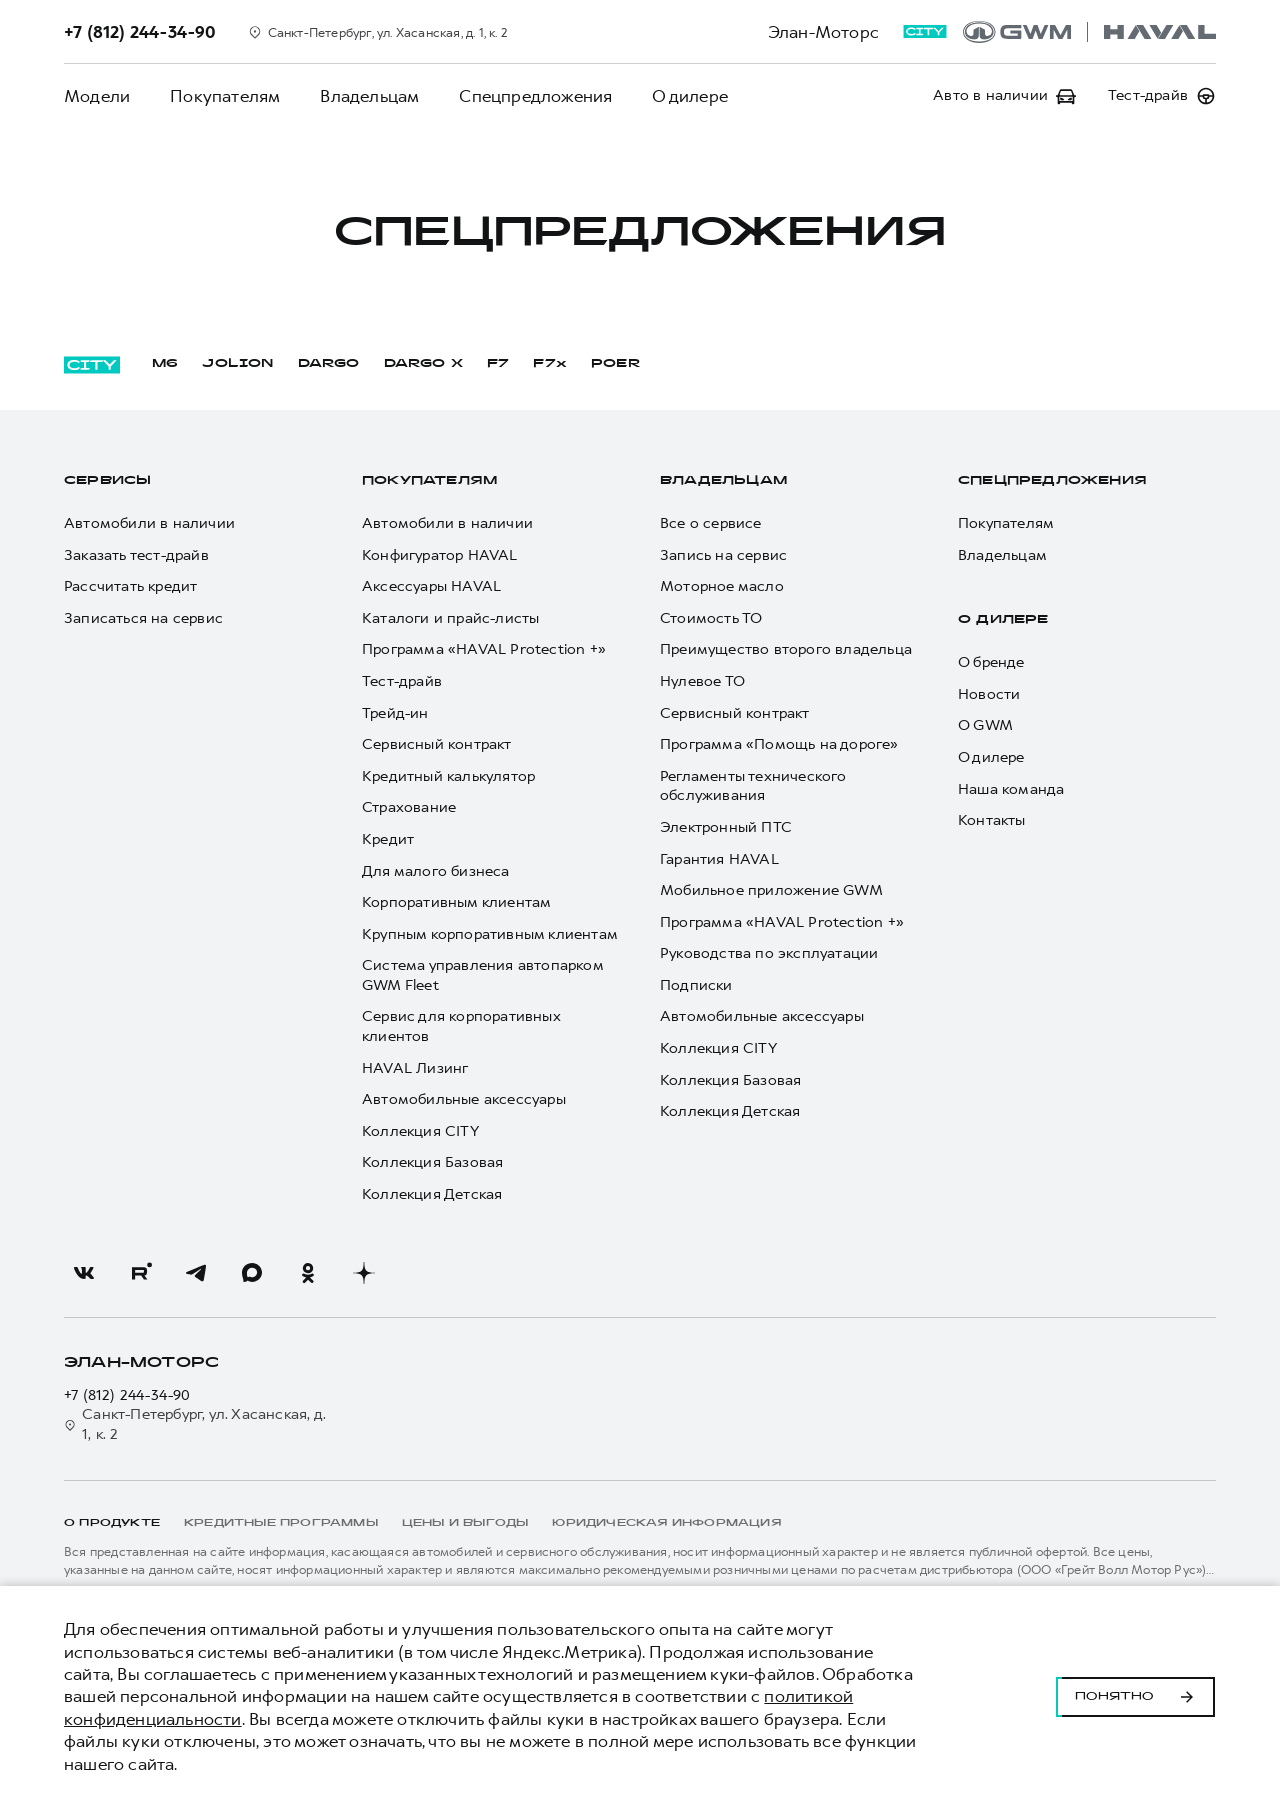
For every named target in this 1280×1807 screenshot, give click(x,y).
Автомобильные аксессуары (464, 1099)
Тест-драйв (402, 681)
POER (616, 364)
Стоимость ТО (711, 618)
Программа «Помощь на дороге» (779, 744)
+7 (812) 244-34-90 (127, 1395)
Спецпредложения (535, 96)
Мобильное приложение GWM (771, 890)
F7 (498, 364)
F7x (550, 364)
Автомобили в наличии (149, 523)
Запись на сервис (723, 555)
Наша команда (1011, 789)
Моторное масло (722, 586)
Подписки (696, 985)
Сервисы (107, 481)
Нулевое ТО (702, 681)
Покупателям (225, 96)
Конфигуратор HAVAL (440, 555)
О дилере (690, 96)
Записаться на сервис (143, 618)
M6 (165, 364)
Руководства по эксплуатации (769, 953)
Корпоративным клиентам (456, 902)
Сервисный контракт (437, 744)
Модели (97, 96)
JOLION (237, 364)
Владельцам (369, 96)
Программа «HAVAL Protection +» (484, 649)
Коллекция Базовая (432, 1162)
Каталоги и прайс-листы (450, 618)
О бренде (991, 662)
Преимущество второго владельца (786, 649)
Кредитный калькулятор (448, 776)
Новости (989, 694)
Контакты (992, 820)
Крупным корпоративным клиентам (490, 934)
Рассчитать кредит (130, 586)
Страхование (409, 807)
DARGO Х (423, 364)
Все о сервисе (711, 523)
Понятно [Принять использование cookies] (1135, 1697)
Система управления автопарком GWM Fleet (482, 975)
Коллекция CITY (420, 1131)
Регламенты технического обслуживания (753, 786)
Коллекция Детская (432, 1194)
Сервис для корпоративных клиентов (461, 1026)
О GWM (985, 725)
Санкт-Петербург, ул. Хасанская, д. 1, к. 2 (195, 1424)
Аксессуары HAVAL (431, 586)
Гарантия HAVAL (719, 859)
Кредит (388, 839)
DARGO (329, 364)
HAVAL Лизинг (415, 1068)
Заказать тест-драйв (136, 555)
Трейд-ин (395, 713)
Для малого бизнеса (436, 871)
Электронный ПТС (726, 827)
